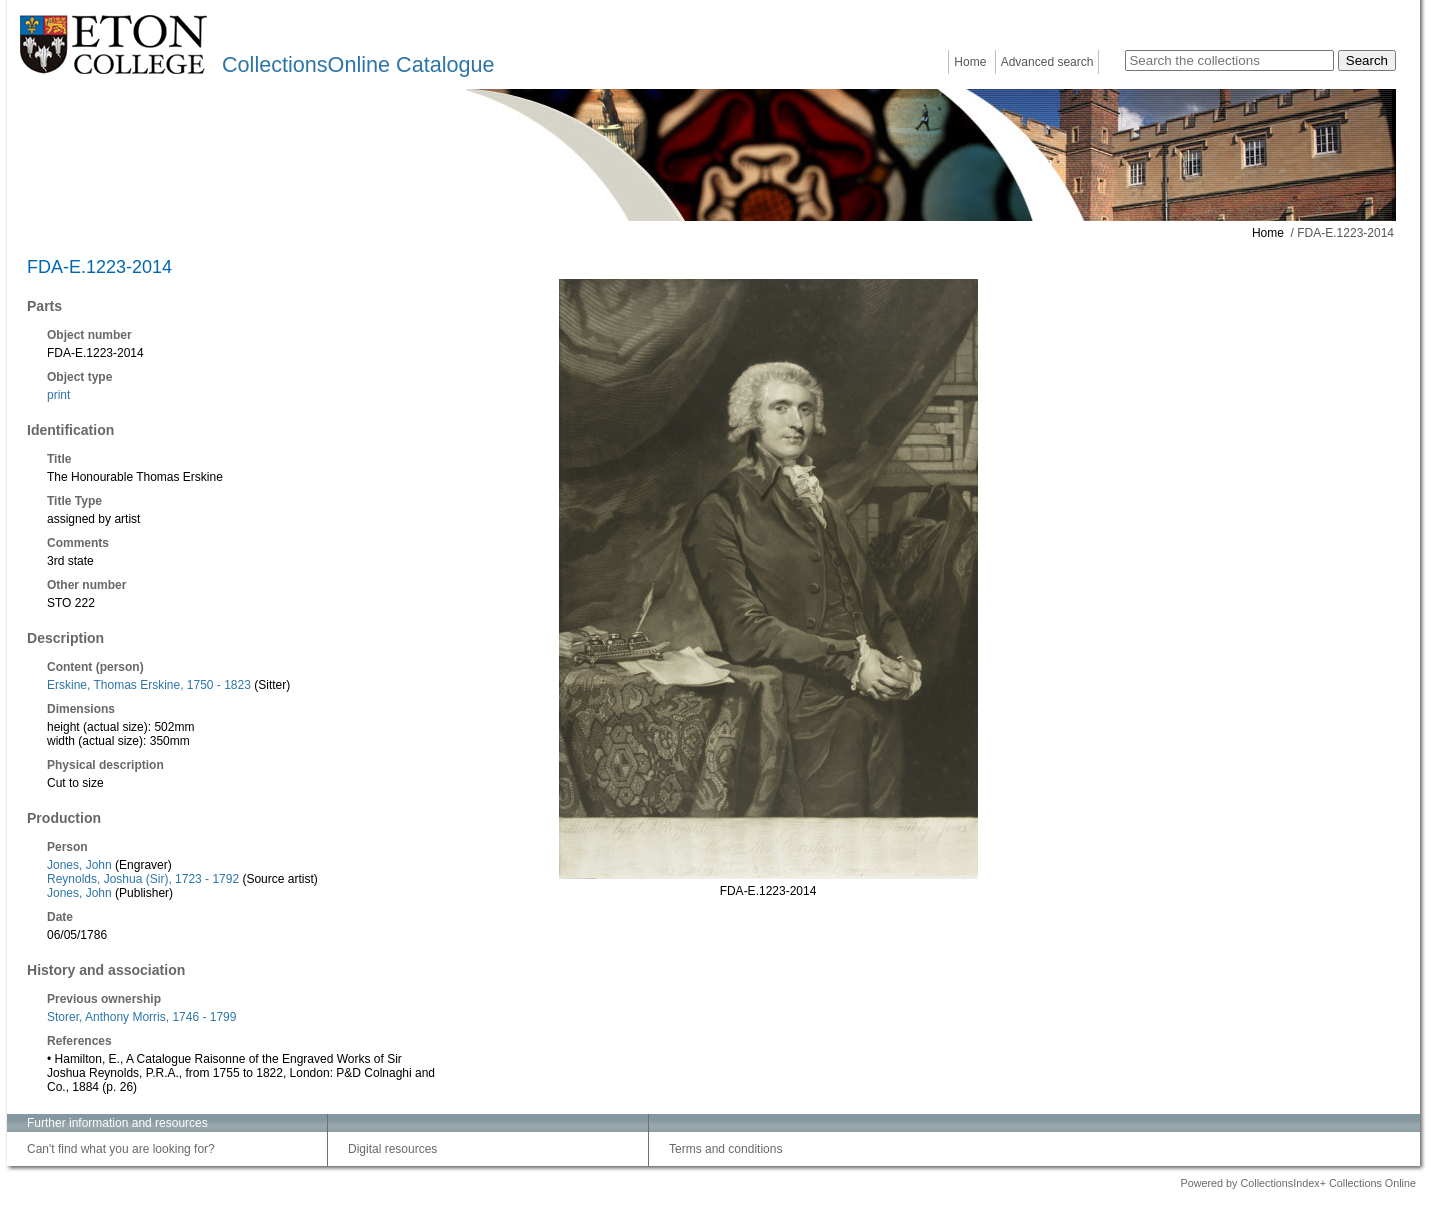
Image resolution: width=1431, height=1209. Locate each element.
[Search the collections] (1229, 60)
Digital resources (392, 1149)
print (58, 395)
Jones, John (79, 865)
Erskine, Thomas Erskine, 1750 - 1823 (149, 685)
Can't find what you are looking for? (121, 1149)
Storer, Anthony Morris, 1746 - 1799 (141, 1017)
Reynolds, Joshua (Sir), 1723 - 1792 (143, 879)
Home (970, 62)
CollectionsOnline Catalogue (358, 64)
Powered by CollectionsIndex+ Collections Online (1298, 1183)
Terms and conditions (725, 1149)
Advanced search (1047, 62)
